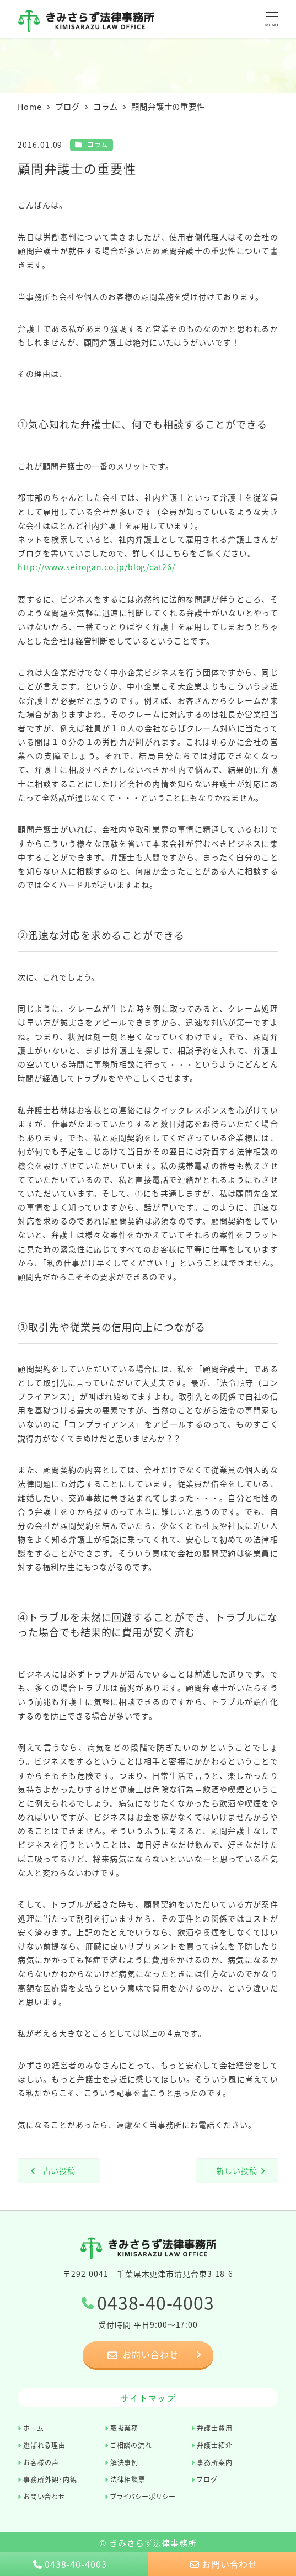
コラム (98, 144)
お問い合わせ (44, 2496)
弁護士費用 (215, 2428)
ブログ (207, 2479)
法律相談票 (128, 2479)
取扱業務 (124, 2428)
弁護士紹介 (215, 2445)
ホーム (33, 2428)
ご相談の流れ (131, 2445)
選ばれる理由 (44, 2445)
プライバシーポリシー (143, 2496)
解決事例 (124, 2462)
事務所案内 (215, 2462)
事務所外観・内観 (50, 2479)
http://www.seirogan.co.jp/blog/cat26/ (96, 566)
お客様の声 (41, 2462)
